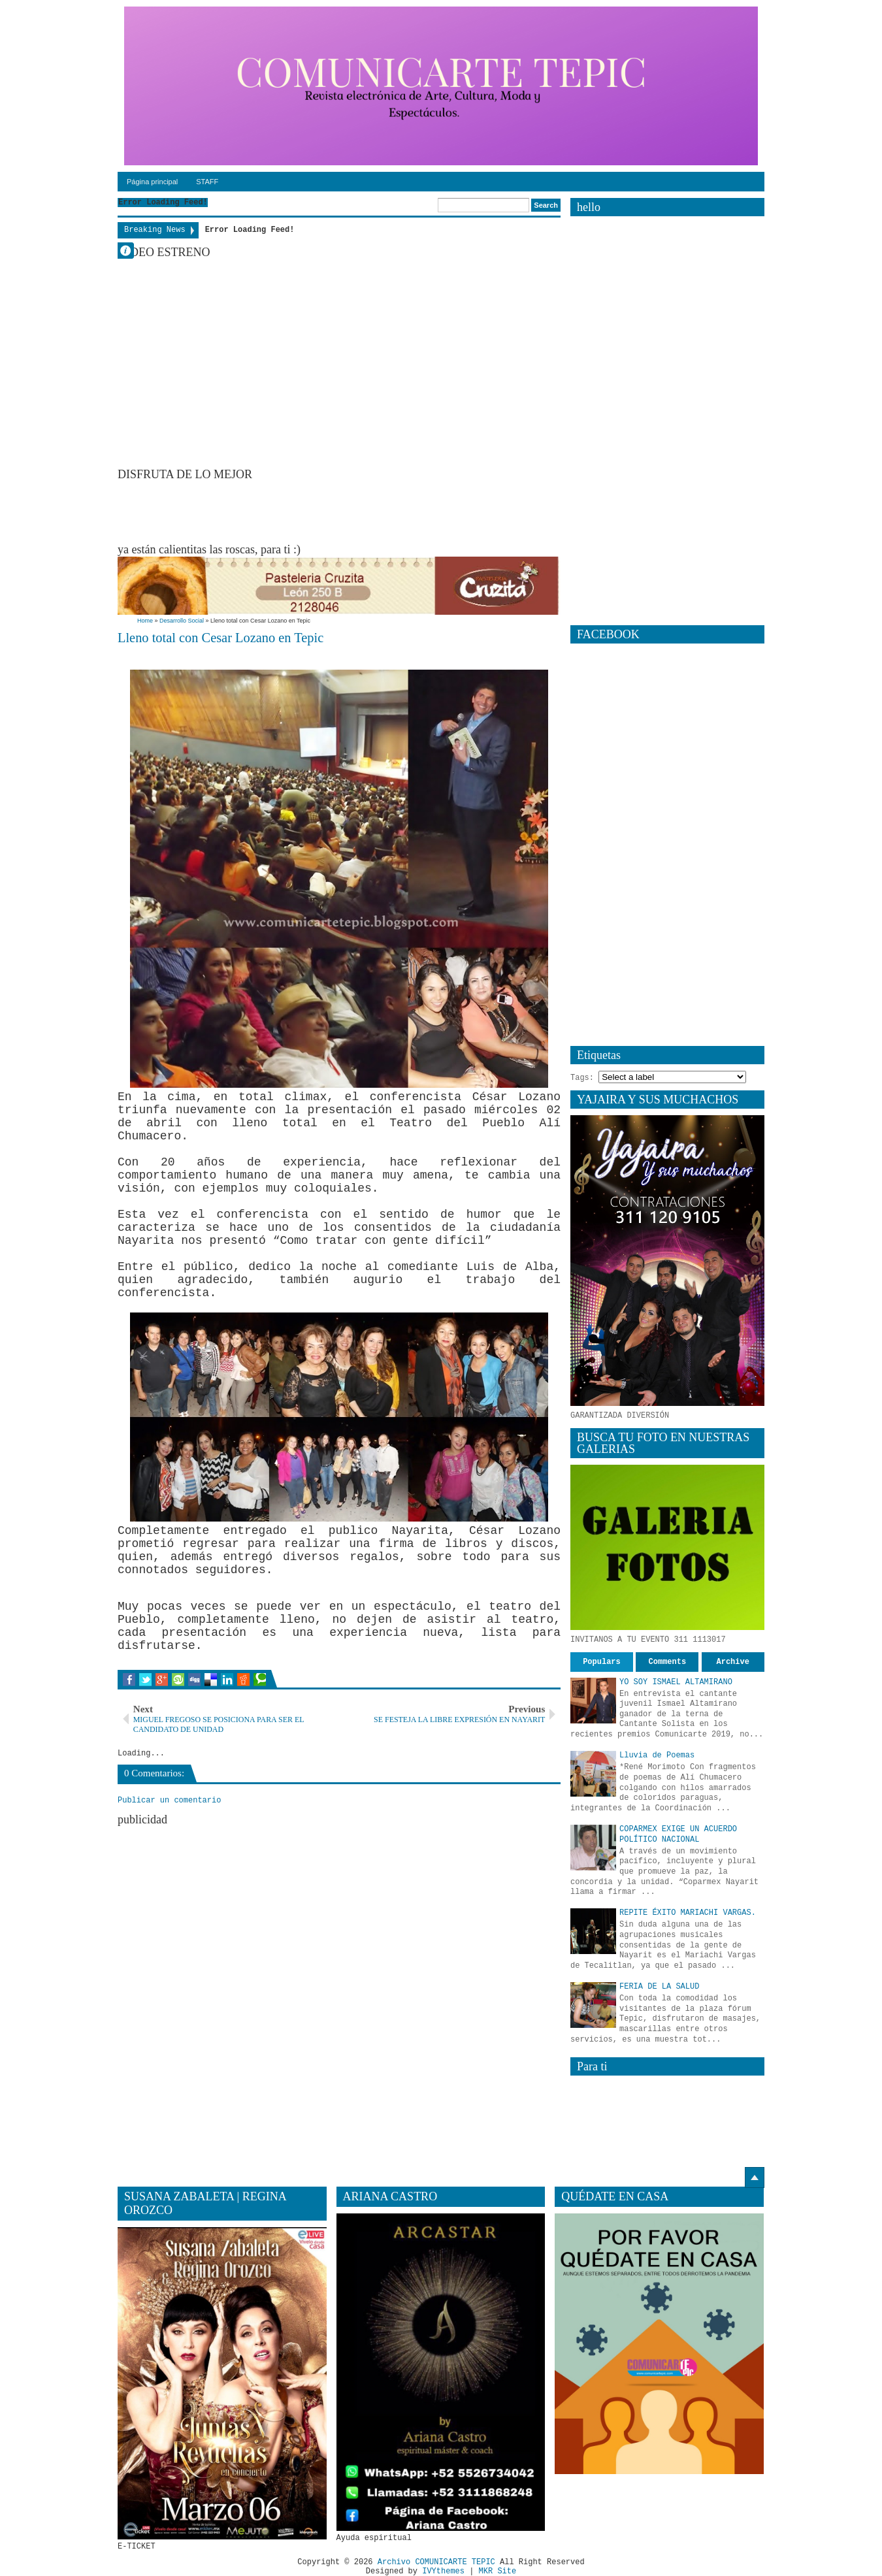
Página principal (152, 182)
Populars (602, 1662)
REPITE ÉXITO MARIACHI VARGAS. (687, 1912)
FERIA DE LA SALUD (659, 1986)
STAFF (207, 182)
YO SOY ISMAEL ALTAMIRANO (675, 1682)
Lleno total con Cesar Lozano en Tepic (220, 637)
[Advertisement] (355, 510)
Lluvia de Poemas (656, 1755)
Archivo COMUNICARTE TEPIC (436, 2562)
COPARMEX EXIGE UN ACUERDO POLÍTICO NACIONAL (678, 1834)
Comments (668, 1662)
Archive (733, 1662)
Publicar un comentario (169, 1800)
